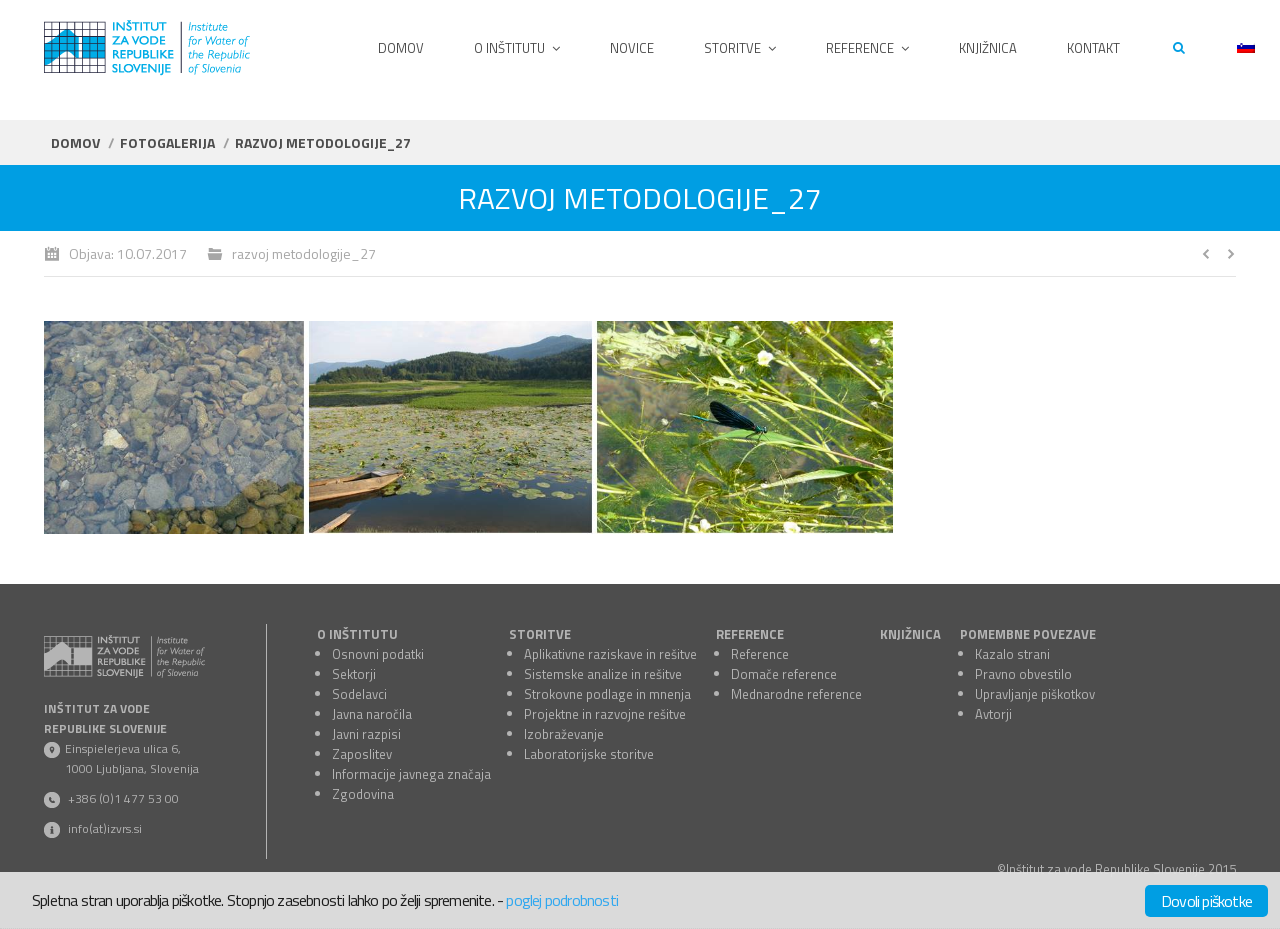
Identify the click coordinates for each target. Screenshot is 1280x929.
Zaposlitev (362, 754)
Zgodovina (363, 794)
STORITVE (540, 634)
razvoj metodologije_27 (304, 253)
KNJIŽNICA (910, 634)
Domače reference (784, 674)
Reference (760, 654)
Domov (75, 142)
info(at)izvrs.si (105, 828)
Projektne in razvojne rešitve (605, 714)
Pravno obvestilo (1023, 674)
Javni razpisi (366, 734)
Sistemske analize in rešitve (603, 674)
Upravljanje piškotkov (1035, 694)
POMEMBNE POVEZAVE (1028, 634)
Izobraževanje (564, 734)
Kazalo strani (1012, 654)
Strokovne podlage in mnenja (607, 694)
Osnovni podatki (378, 654)
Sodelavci (359, 694)
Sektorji (354, 674)
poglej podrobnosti (562, 900)
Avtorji (993, 714)
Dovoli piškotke (1206, 901)
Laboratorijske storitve (589, 754)
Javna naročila (372, 714)
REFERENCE (750, 634)
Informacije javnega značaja (411, 774)
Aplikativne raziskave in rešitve (610, 654)
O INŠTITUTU (357, 634)
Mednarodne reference (796, 694)
